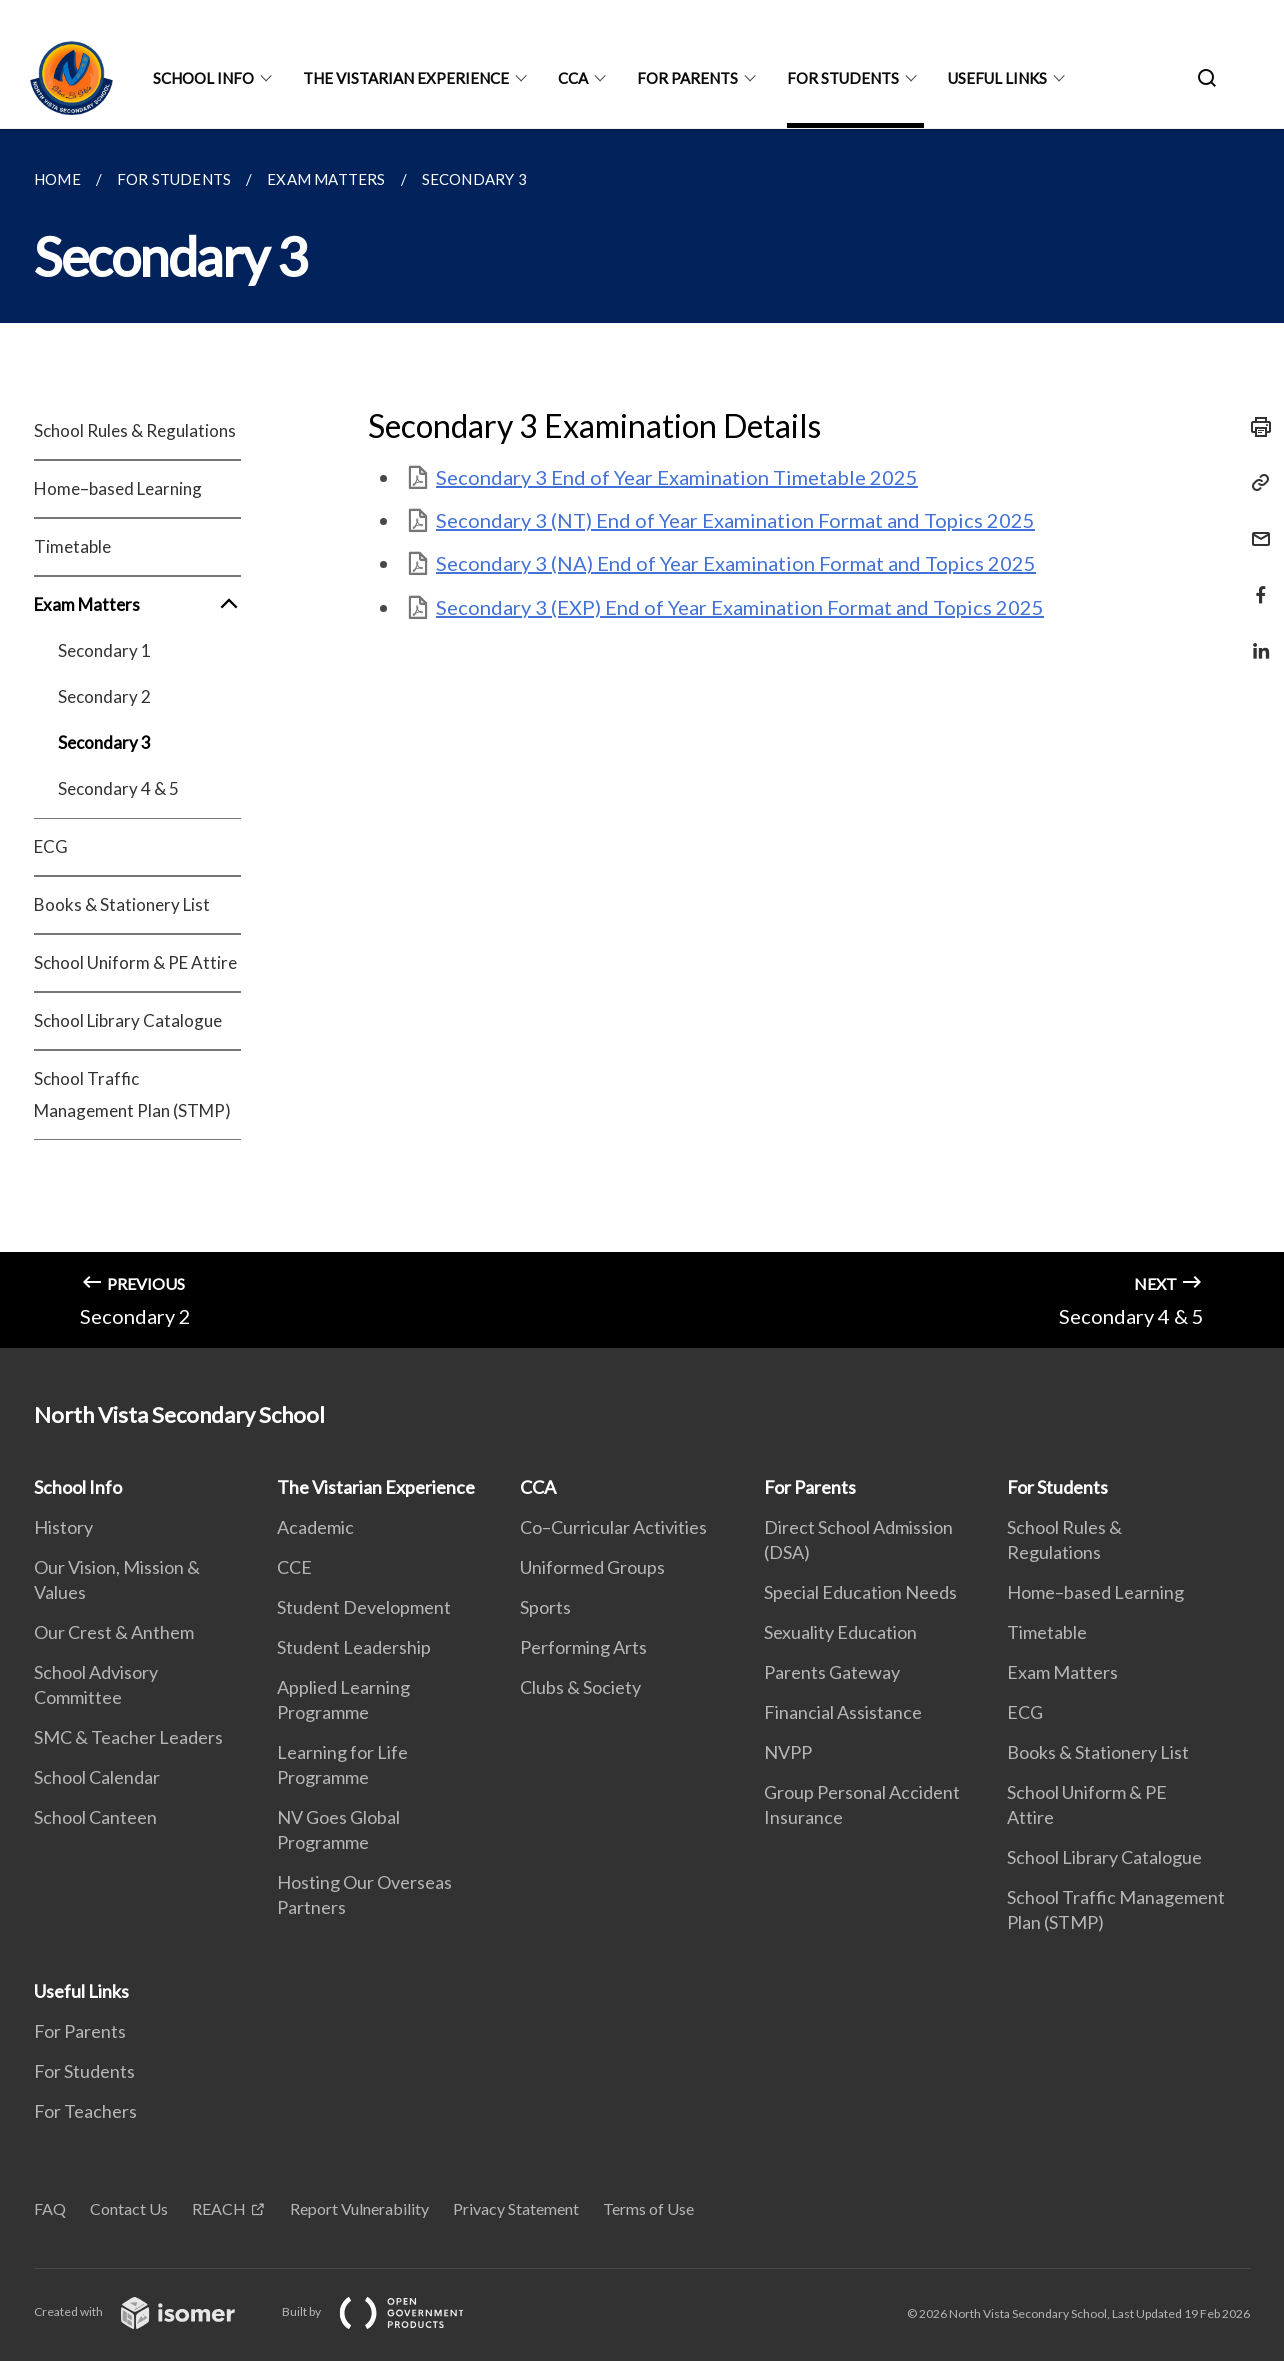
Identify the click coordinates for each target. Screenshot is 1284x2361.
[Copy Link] (1255, 483)
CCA (573, 78)
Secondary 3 (104, 742)
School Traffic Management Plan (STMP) (132, 1094)
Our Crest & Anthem (114, 1632)
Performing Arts (583, 1647)
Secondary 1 (104, 650)
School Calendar (97, 1777)
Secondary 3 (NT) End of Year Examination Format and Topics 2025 (735, 520)
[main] (642, 738)
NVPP (788, 1752)
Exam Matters (137, 605)
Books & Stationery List (122, 904)
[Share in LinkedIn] (1255, 638)
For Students (843, 78)
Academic (315, 1527)
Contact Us (129, 2208)
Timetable (72, 546)
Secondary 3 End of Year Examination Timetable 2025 (677, 477)
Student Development (364, 1607)
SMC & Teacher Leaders (128, 1737)
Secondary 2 (104, 696)
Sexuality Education (840, 1632)
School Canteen (95, 1817)
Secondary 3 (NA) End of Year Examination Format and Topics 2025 (736, 563)
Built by (389, 2311)
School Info (203, 78)
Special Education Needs (860, 1592)
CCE (294, 1567)
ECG (51, 846)
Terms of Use (648, 2208)
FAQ (50, 2208)
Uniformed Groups (592, 1567)
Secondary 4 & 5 (118, 788)
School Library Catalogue (128, 1020)
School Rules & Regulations (135, 430)
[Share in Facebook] (1255, 582)
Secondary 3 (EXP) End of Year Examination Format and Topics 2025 (740, 607)
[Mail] (1255, 526)
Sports (545, 1607)
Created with (150, 2311)
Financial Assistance (843, 1712)
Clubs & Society (580, 1687)
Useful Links (997, 78)
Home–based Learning (118, 488)
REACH (219, 2208)
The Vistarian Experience (406, 78)
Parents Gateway (832, 1672)
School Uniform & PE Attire (135, 962)
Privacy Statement (516, 2208)
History (63, 1527)
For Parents (687, 78)
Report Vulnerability (359, 2208)
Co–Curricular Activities (613, 1527)
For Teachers (85, 2111)
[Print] (1255, 427)
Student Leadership (354, 1647)
